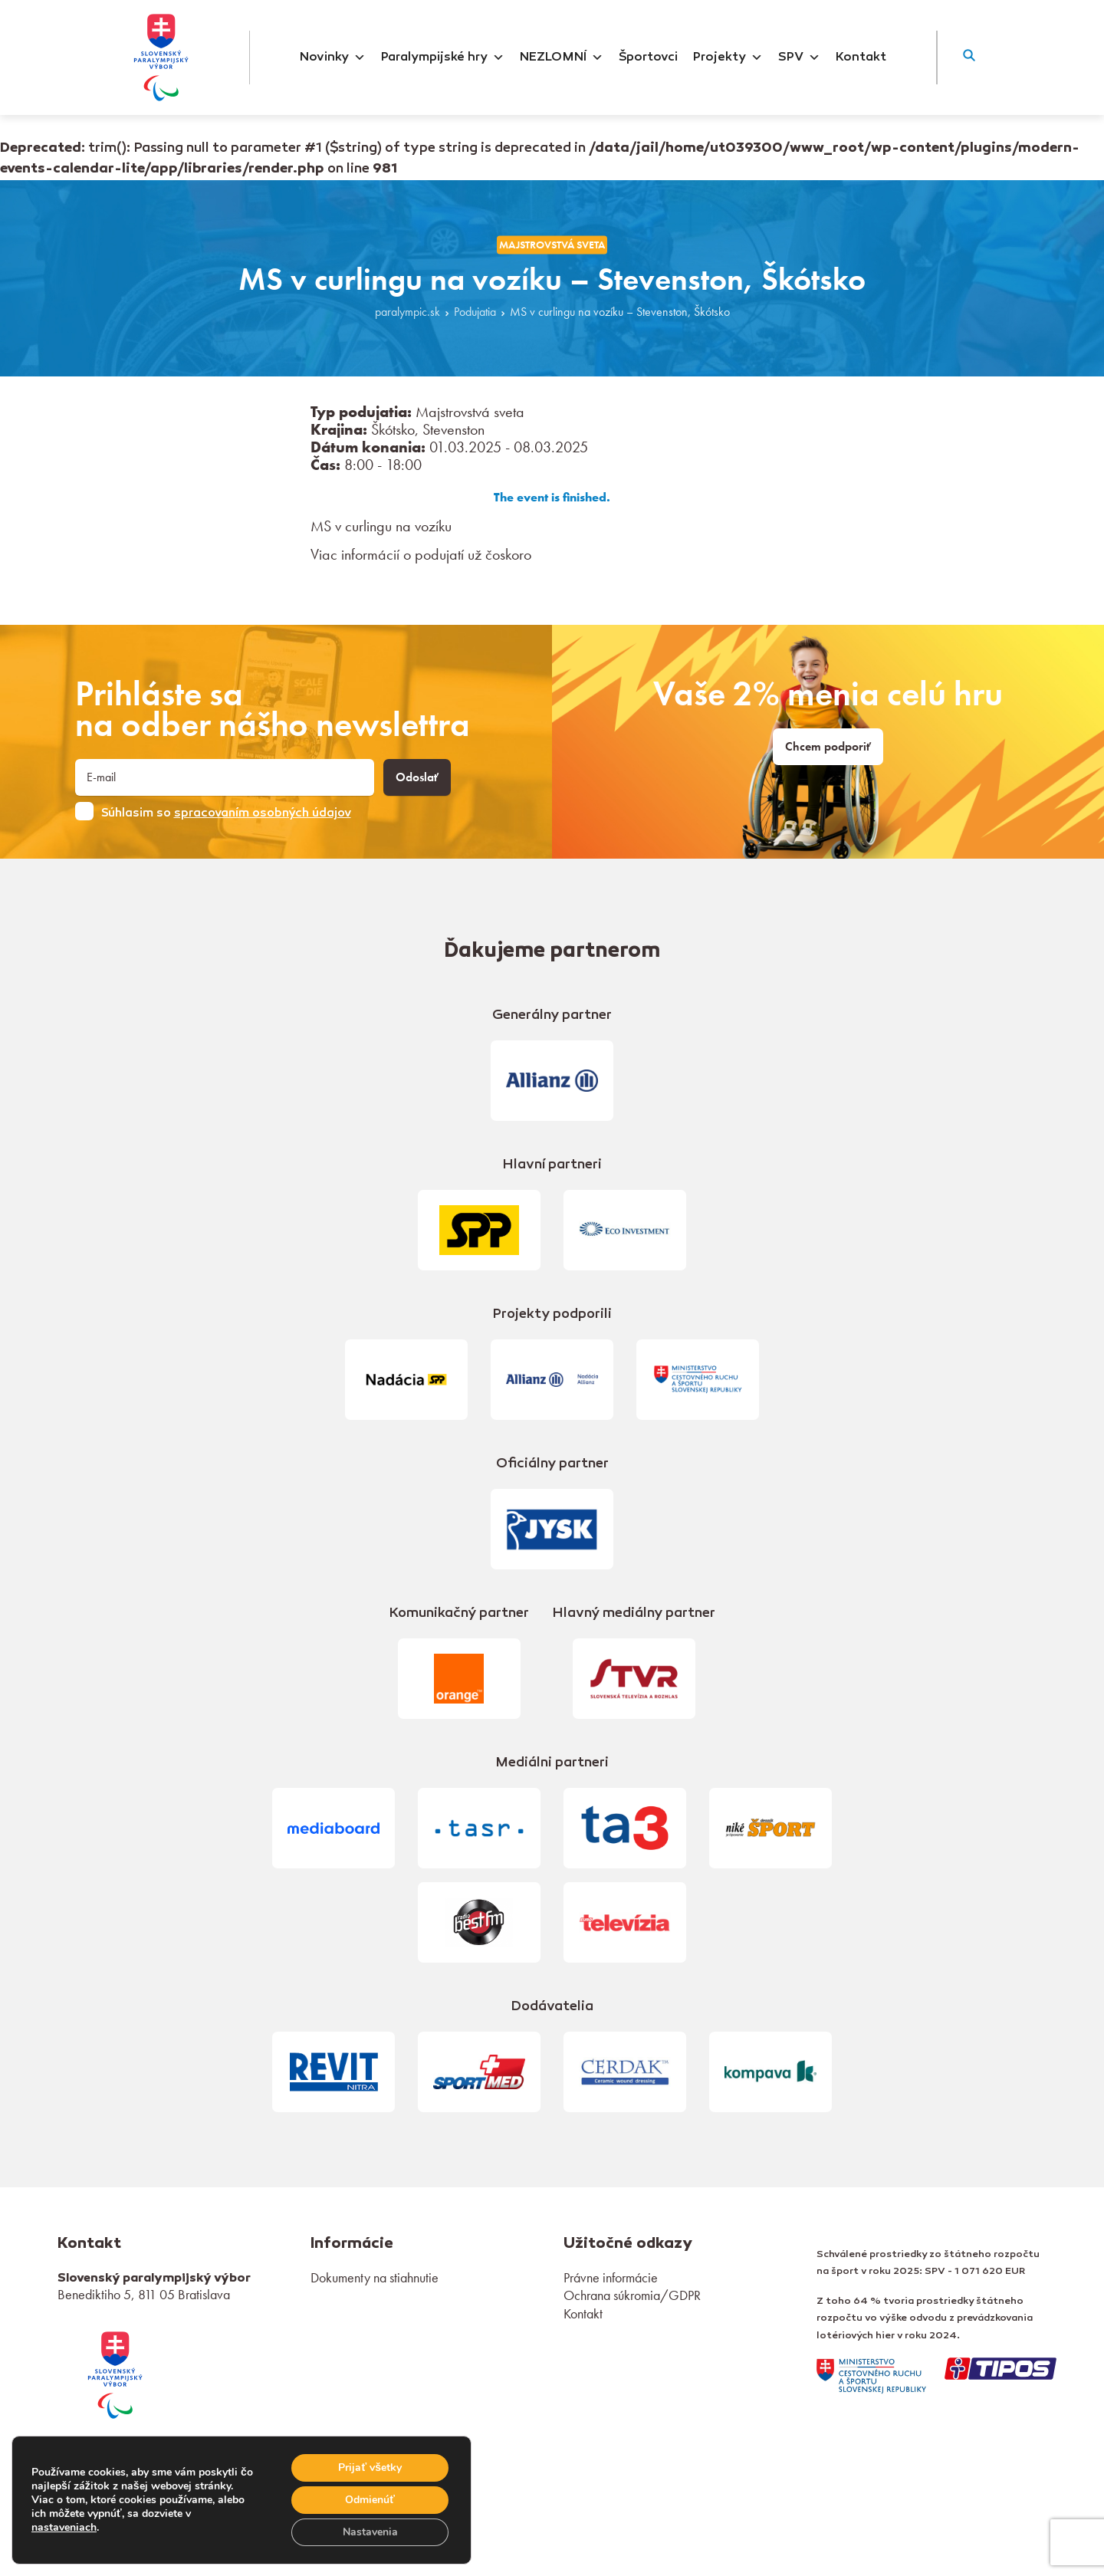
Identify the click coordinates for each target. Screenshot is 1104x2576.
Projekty (728, 57)
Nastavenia (370, 2532)
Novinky (333, 57)
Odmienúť (370, 2499)
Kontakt (861, 57)
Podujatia (475, 312)
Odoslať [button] (417, 777)
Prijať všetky (370, 2467)
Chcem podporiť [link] (828, 746)
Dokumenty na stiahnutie (374, 2277)
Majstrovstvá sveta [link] (552, 244)
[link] (115, 2372)
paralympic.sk (407, 312)
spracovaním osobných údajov (262, 813)
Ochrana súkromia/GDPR (632, 2295)
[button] (969, 57)
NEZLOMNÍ (561, 57)
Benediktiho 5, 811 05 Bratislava (144, 2294)
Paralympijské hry (442, 57)
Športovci (648, 57)
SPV (799, 57)
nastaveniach (64, 2528)
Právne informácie (611, 2277)
